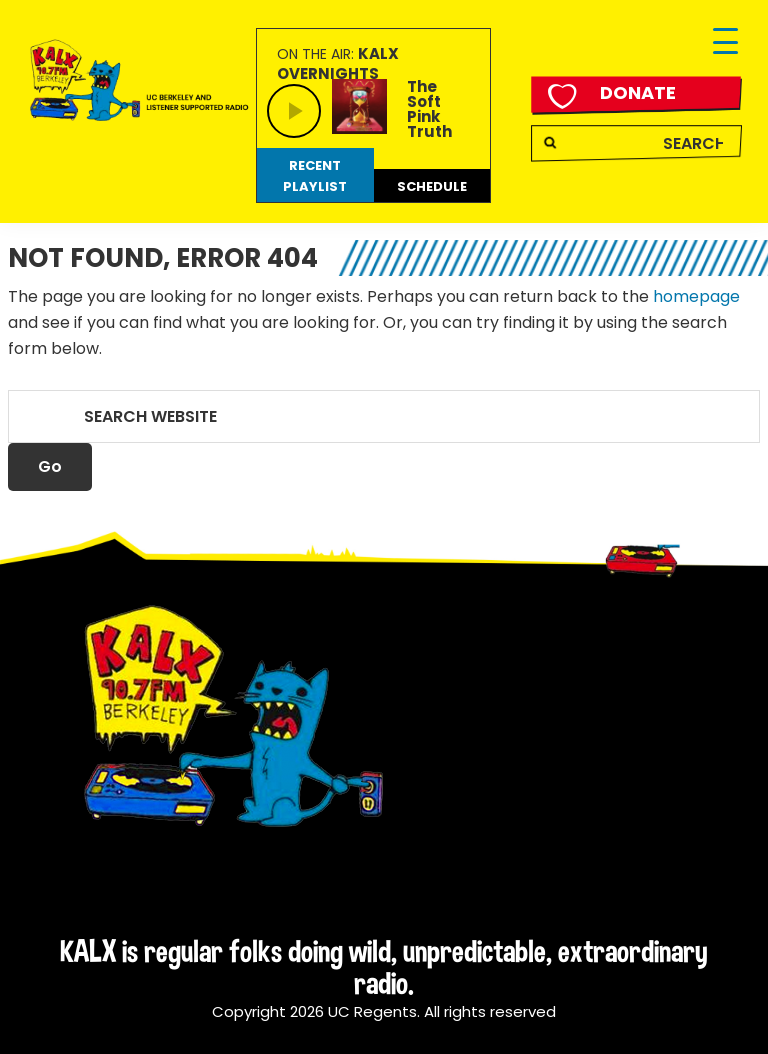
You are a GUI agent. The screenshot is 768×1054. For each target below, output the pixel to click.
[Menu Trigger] (725, 42)
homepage (696, 296)
